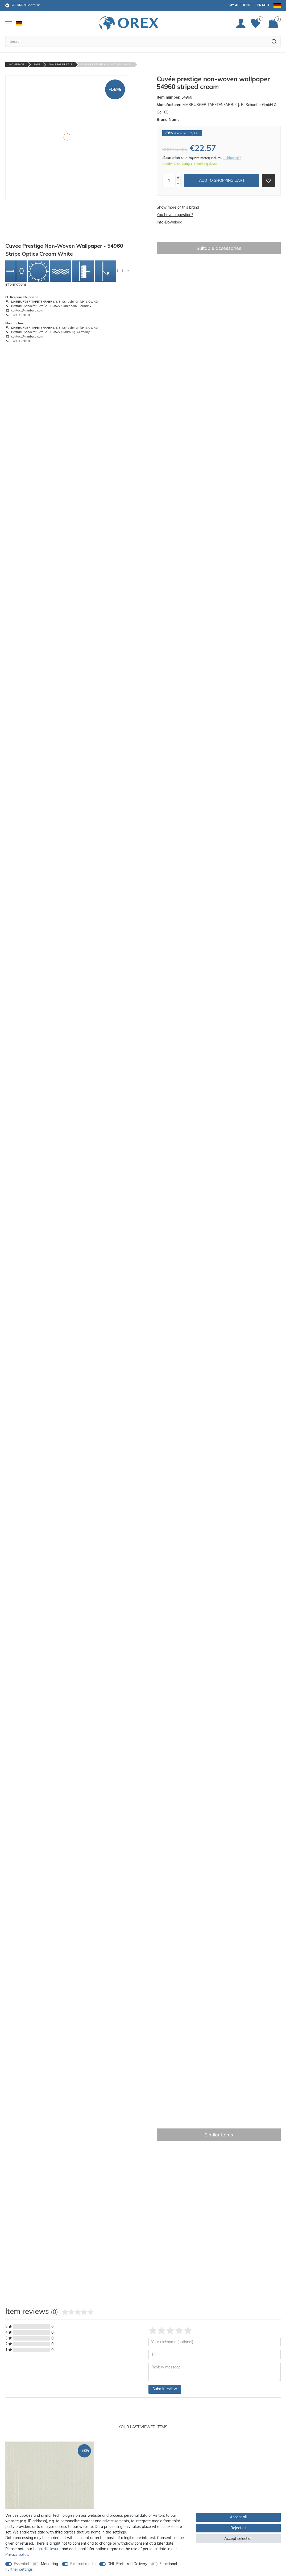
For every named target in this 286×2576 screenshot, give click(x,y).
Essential (21, 2563)
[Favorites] (257, 23)
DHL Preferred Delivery (127, 2563)
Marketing (49, 2563)
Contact (262, 5)
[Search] (274, 41)
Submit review (164, 2389)
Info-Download (169, 222)
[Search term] (136, 41)
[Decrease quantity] (178, 183)
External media (83, 2563)
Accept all (238, 2517)
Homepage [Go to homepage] (16, 64)
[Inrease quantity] (178, 178)
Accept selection (238, 2538)
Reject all (238, 2528)
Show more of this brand (178, 207)
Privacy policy (16, 2554)
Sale (37, 64)
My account (240, 5)
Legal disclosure (47, 2549)
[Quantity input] (169, 180)
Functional (168, 2563)
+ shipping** (232, 158)
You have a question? (175, 214)
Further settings (19, 2569)
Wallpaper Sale (60, 64)
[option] (49, 2504)
